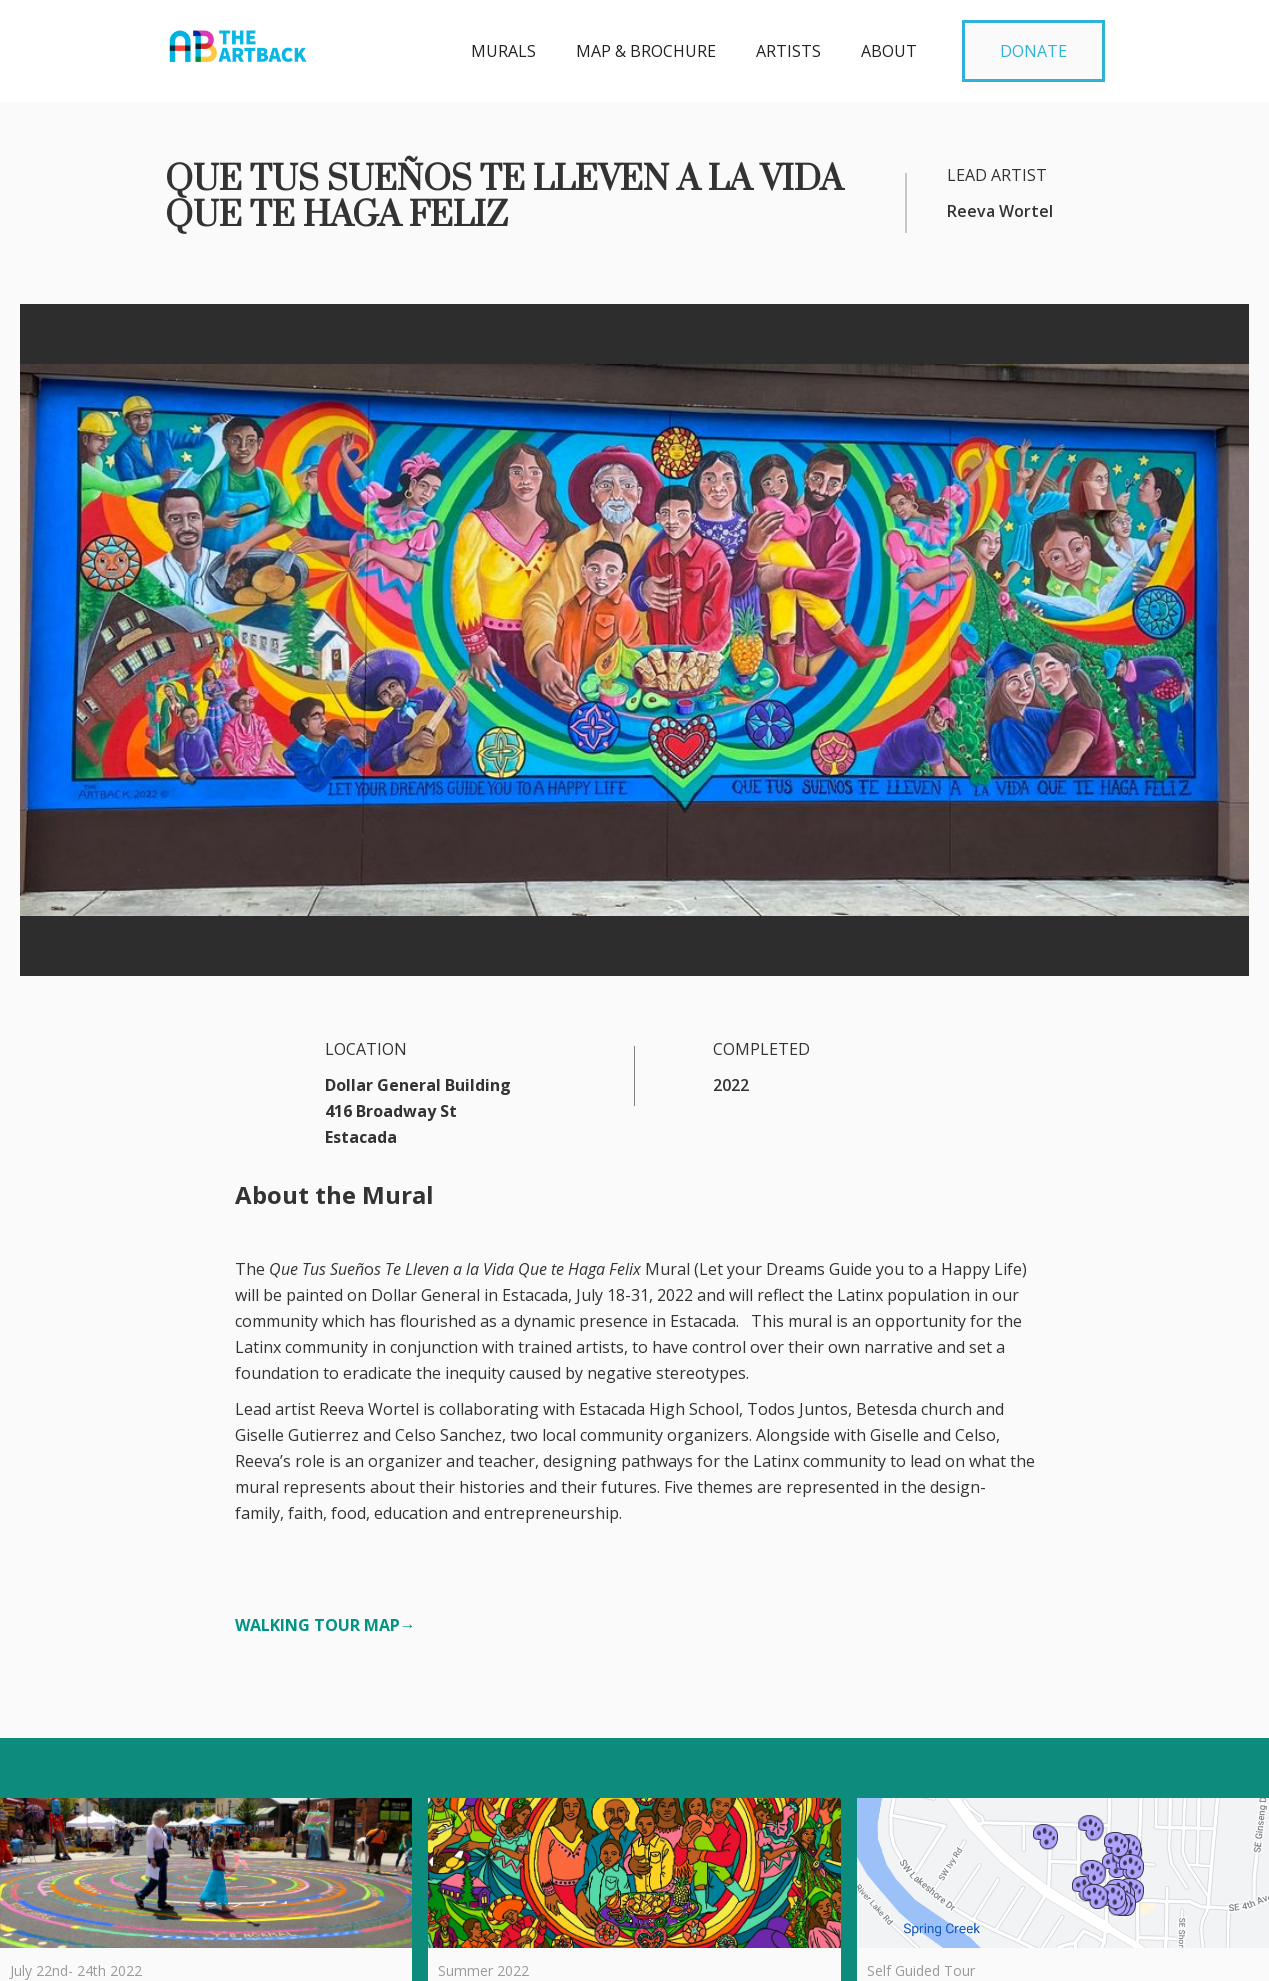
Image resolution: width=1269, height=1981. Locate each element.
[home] (238, 40)
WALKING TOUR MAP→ (325, 1625)
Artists (788, 51)
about (889, 51)
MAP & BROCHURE (646, 51)
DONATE (1033, 51)
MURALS (503, 51)
